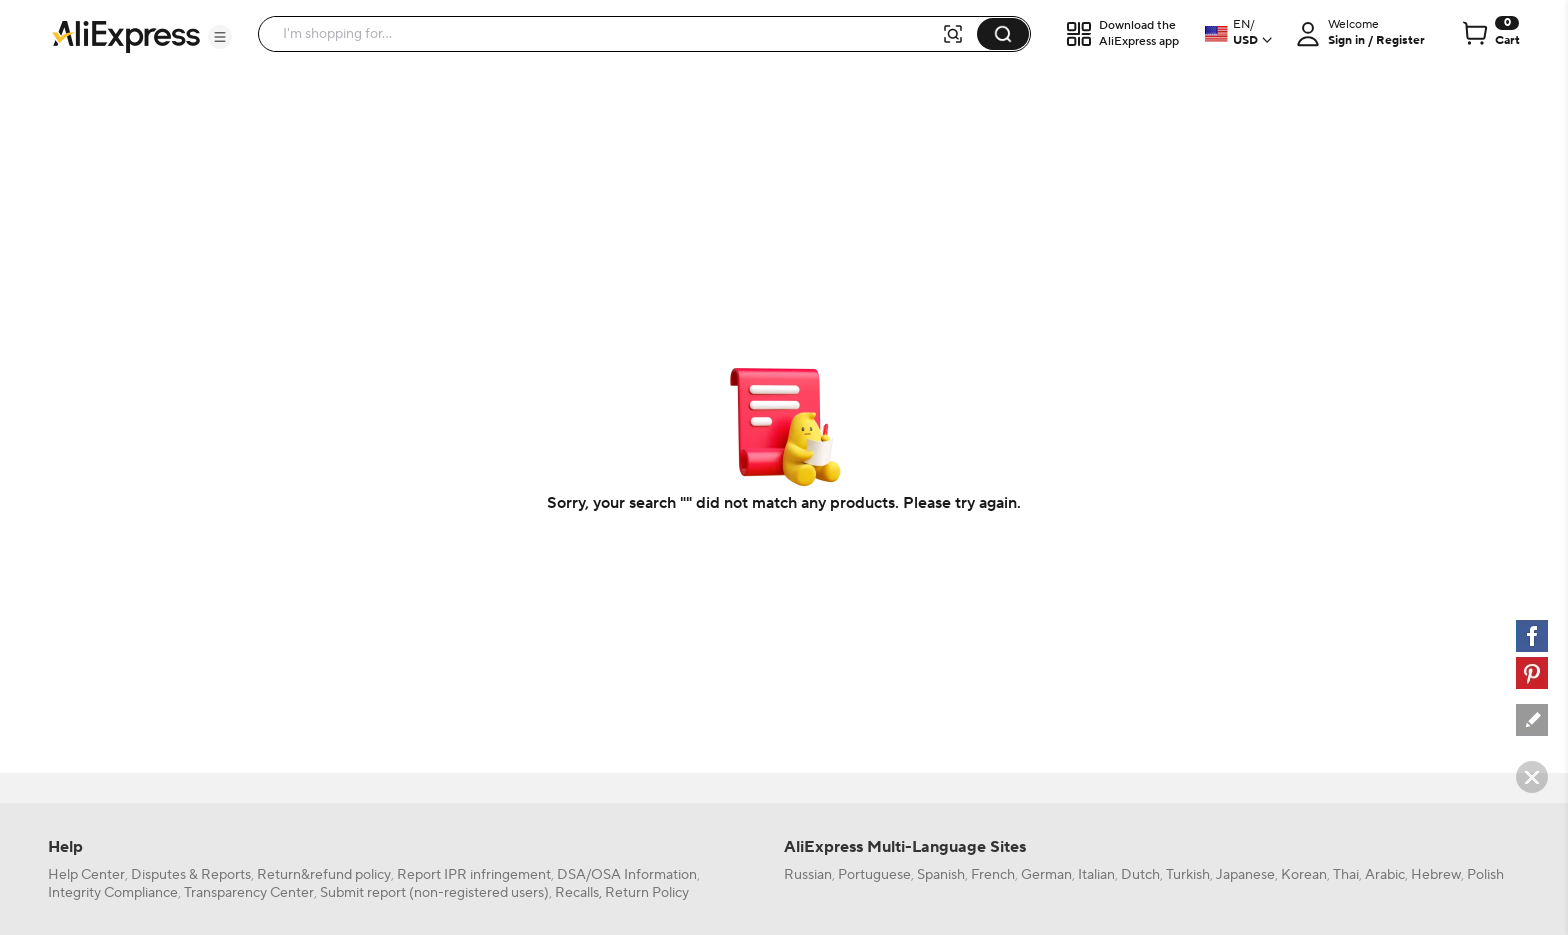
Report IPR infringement (474, 875)
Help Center (86, 875)
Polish (1485, 875)
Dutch (1140, 875)
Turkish (1188, 875)
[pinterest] (1532, 673)
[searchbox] (607, 34)
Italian (1096, 875)
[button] (220, 37)
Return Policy (647, 893)
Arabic (1385, 875)
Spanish (941, 875)
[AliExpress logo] (126, 35)
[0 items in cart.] (1489, 34)
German (1046, 875)
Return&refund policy (324, 875)
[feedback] (1532, 720)
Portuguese (874, 875)
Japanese (1245, 875)
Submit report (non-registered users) (434, 893)
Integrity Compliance (113, 893)
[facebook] (1532, 636)
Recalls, (578, 893)
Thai (1346, 875)
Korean (1304, 875)
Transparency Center (249, 893)
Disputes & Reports (191, 875)
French (993, 875)
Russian (808, 875)
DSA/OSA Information (627, 875)
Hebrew (1436, 875)
